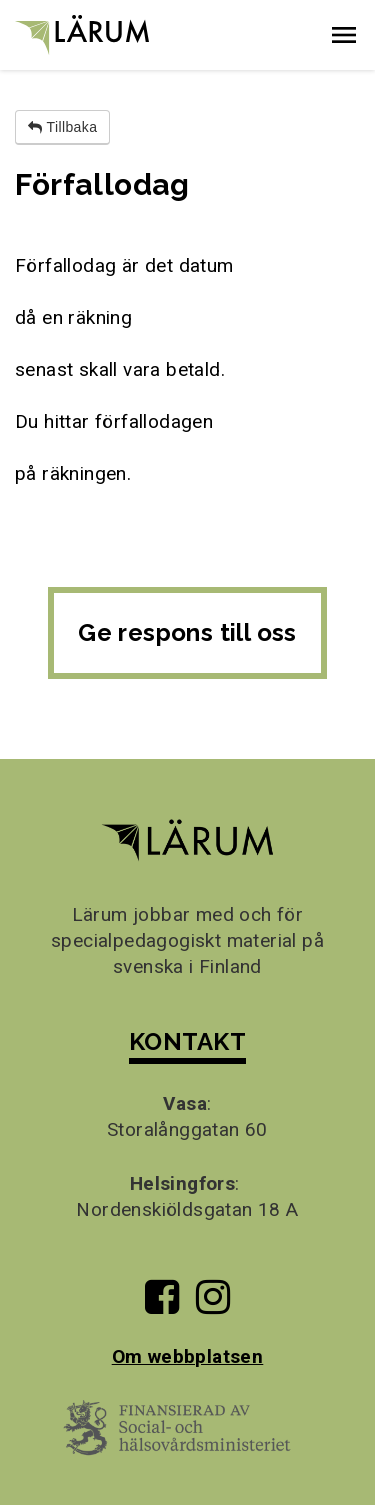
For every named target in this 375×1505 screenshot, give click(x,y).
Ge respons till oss (187, 632)
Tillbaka (62, 127)
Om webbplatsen (188, 1356)
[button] (344, 35)
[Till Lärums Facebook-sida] (162, 1304)
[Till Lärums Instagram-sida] (213, 1304)
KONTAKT (187, 1041)
